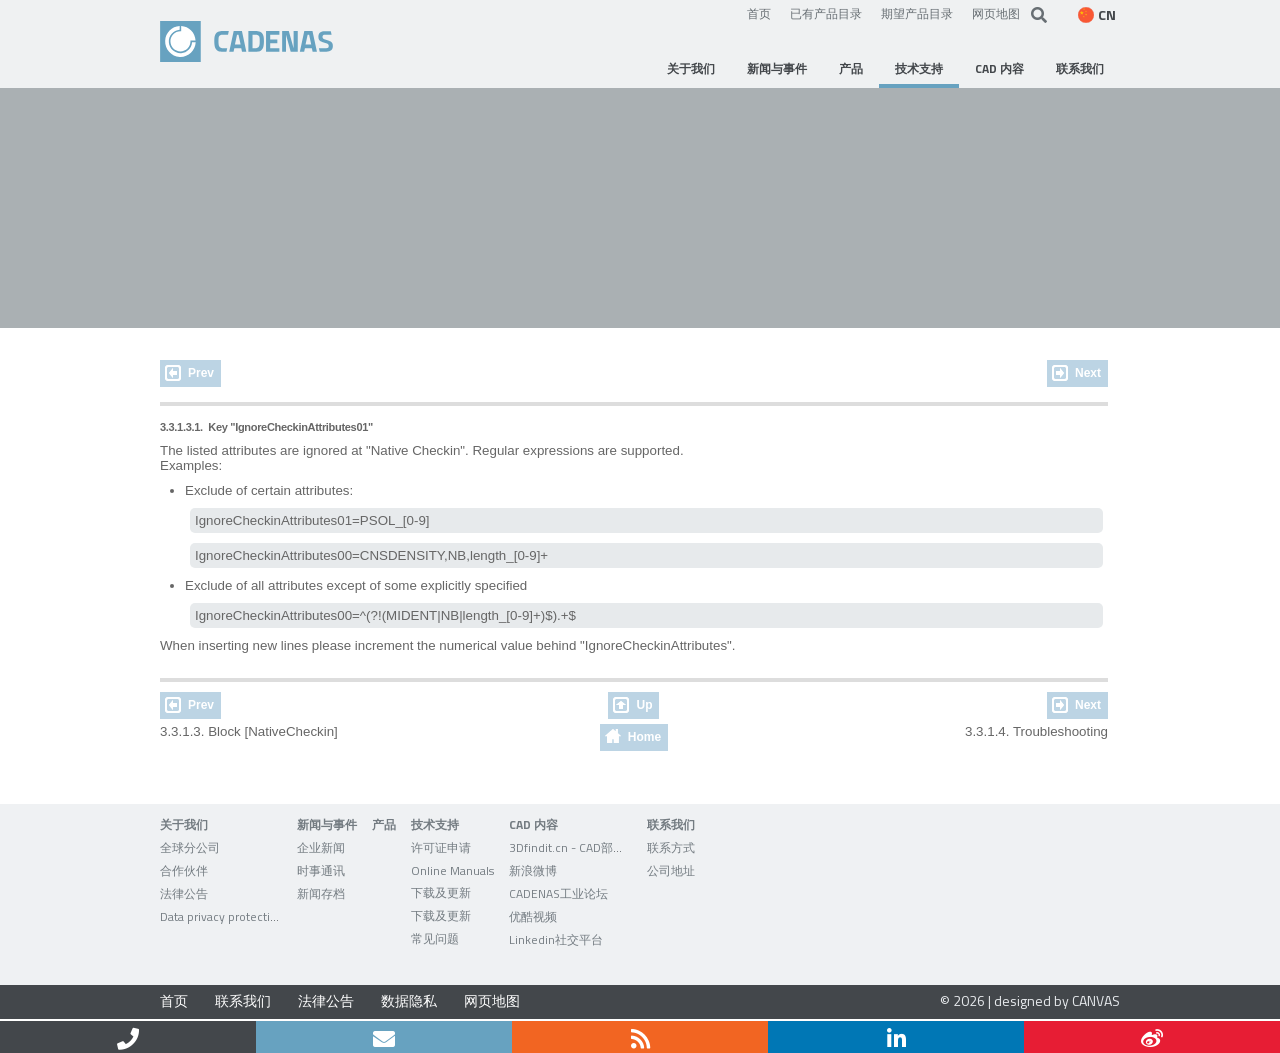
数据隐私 (409, 1000)
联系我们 (243, 1000)
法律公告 (326, 1000)
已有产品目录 (826, 13)
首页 (759, 13)
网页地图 (996, 13)
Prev (201, 373)
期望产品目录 (917, 13)
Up (644, 705)
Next (1088, 373)
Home (644, 737)
